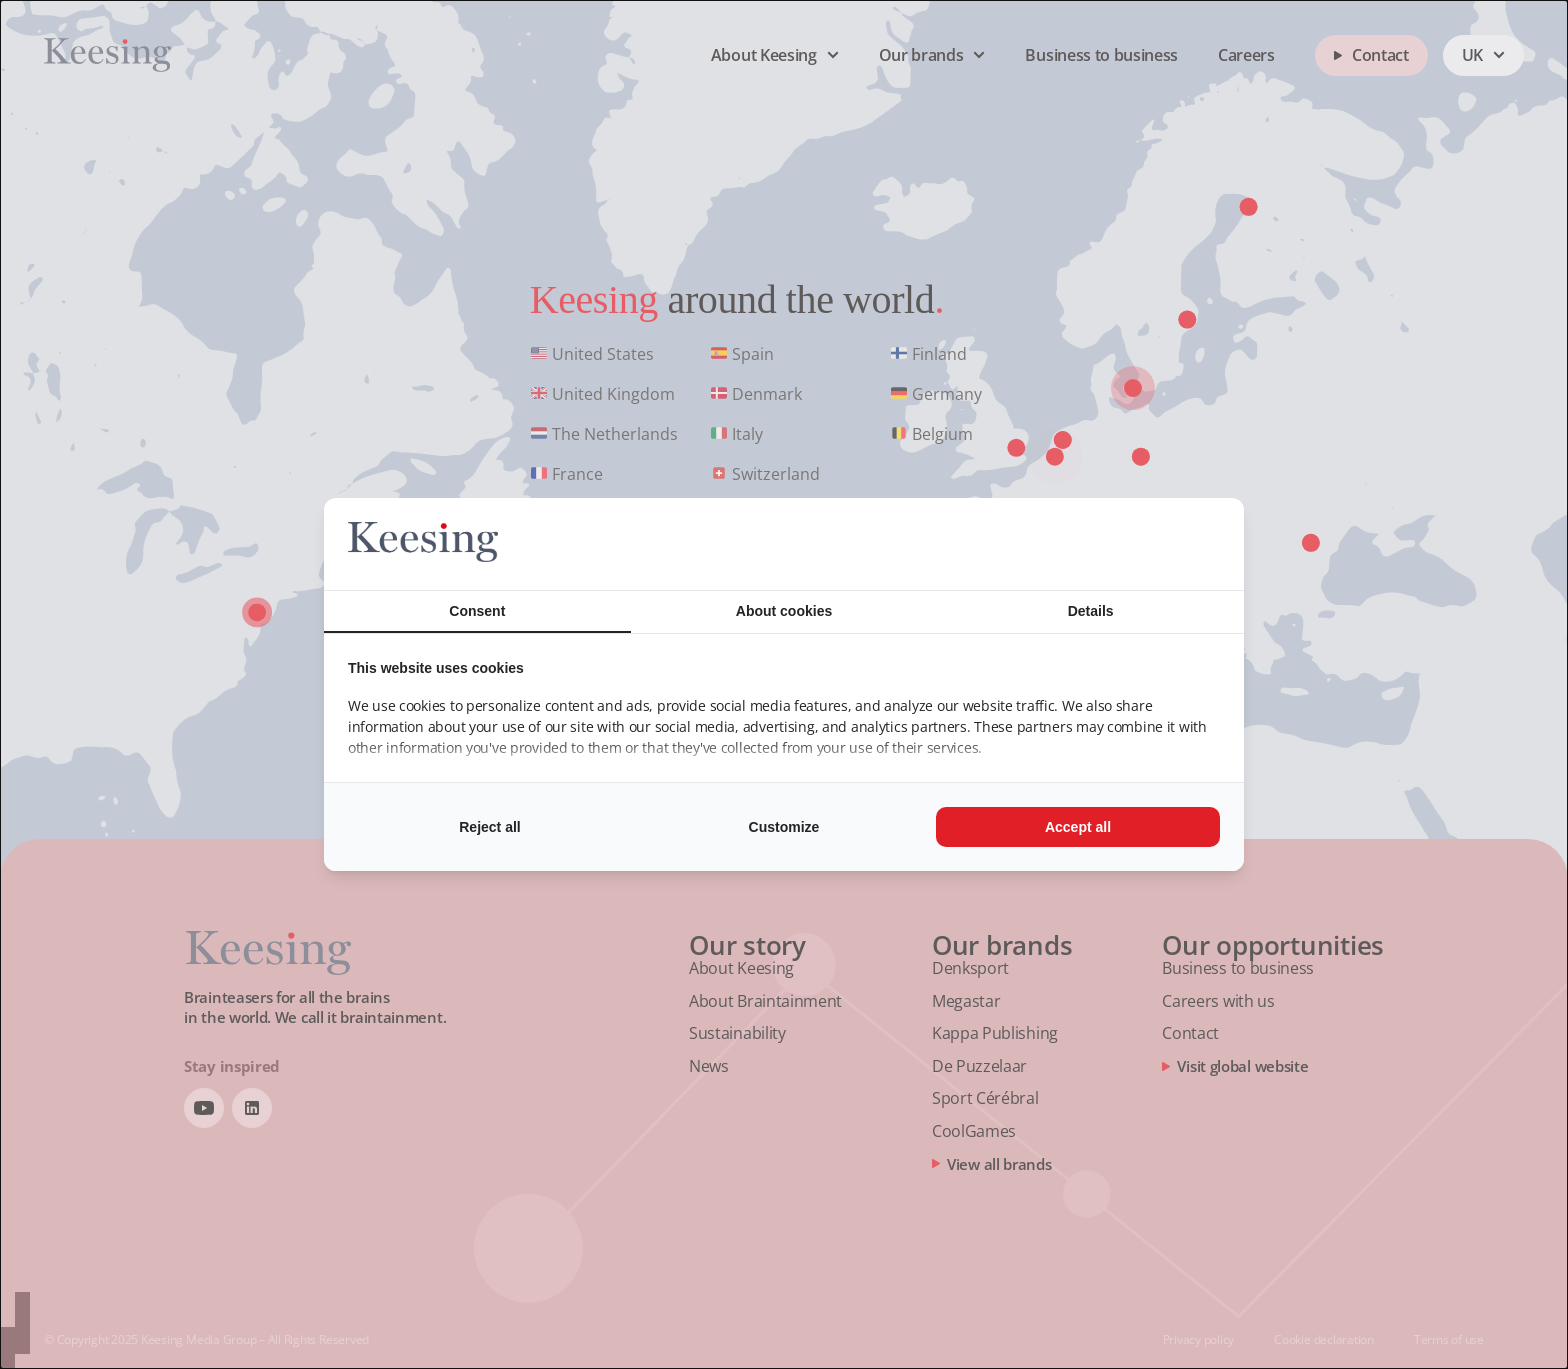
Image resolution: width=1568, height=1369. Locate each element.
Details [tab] (1091, 611)
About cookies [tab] (784, 611)
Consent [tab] (477, 611)
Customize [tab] (784, 827)
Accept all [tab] (1078, 827)
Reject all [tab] (489, 827)
